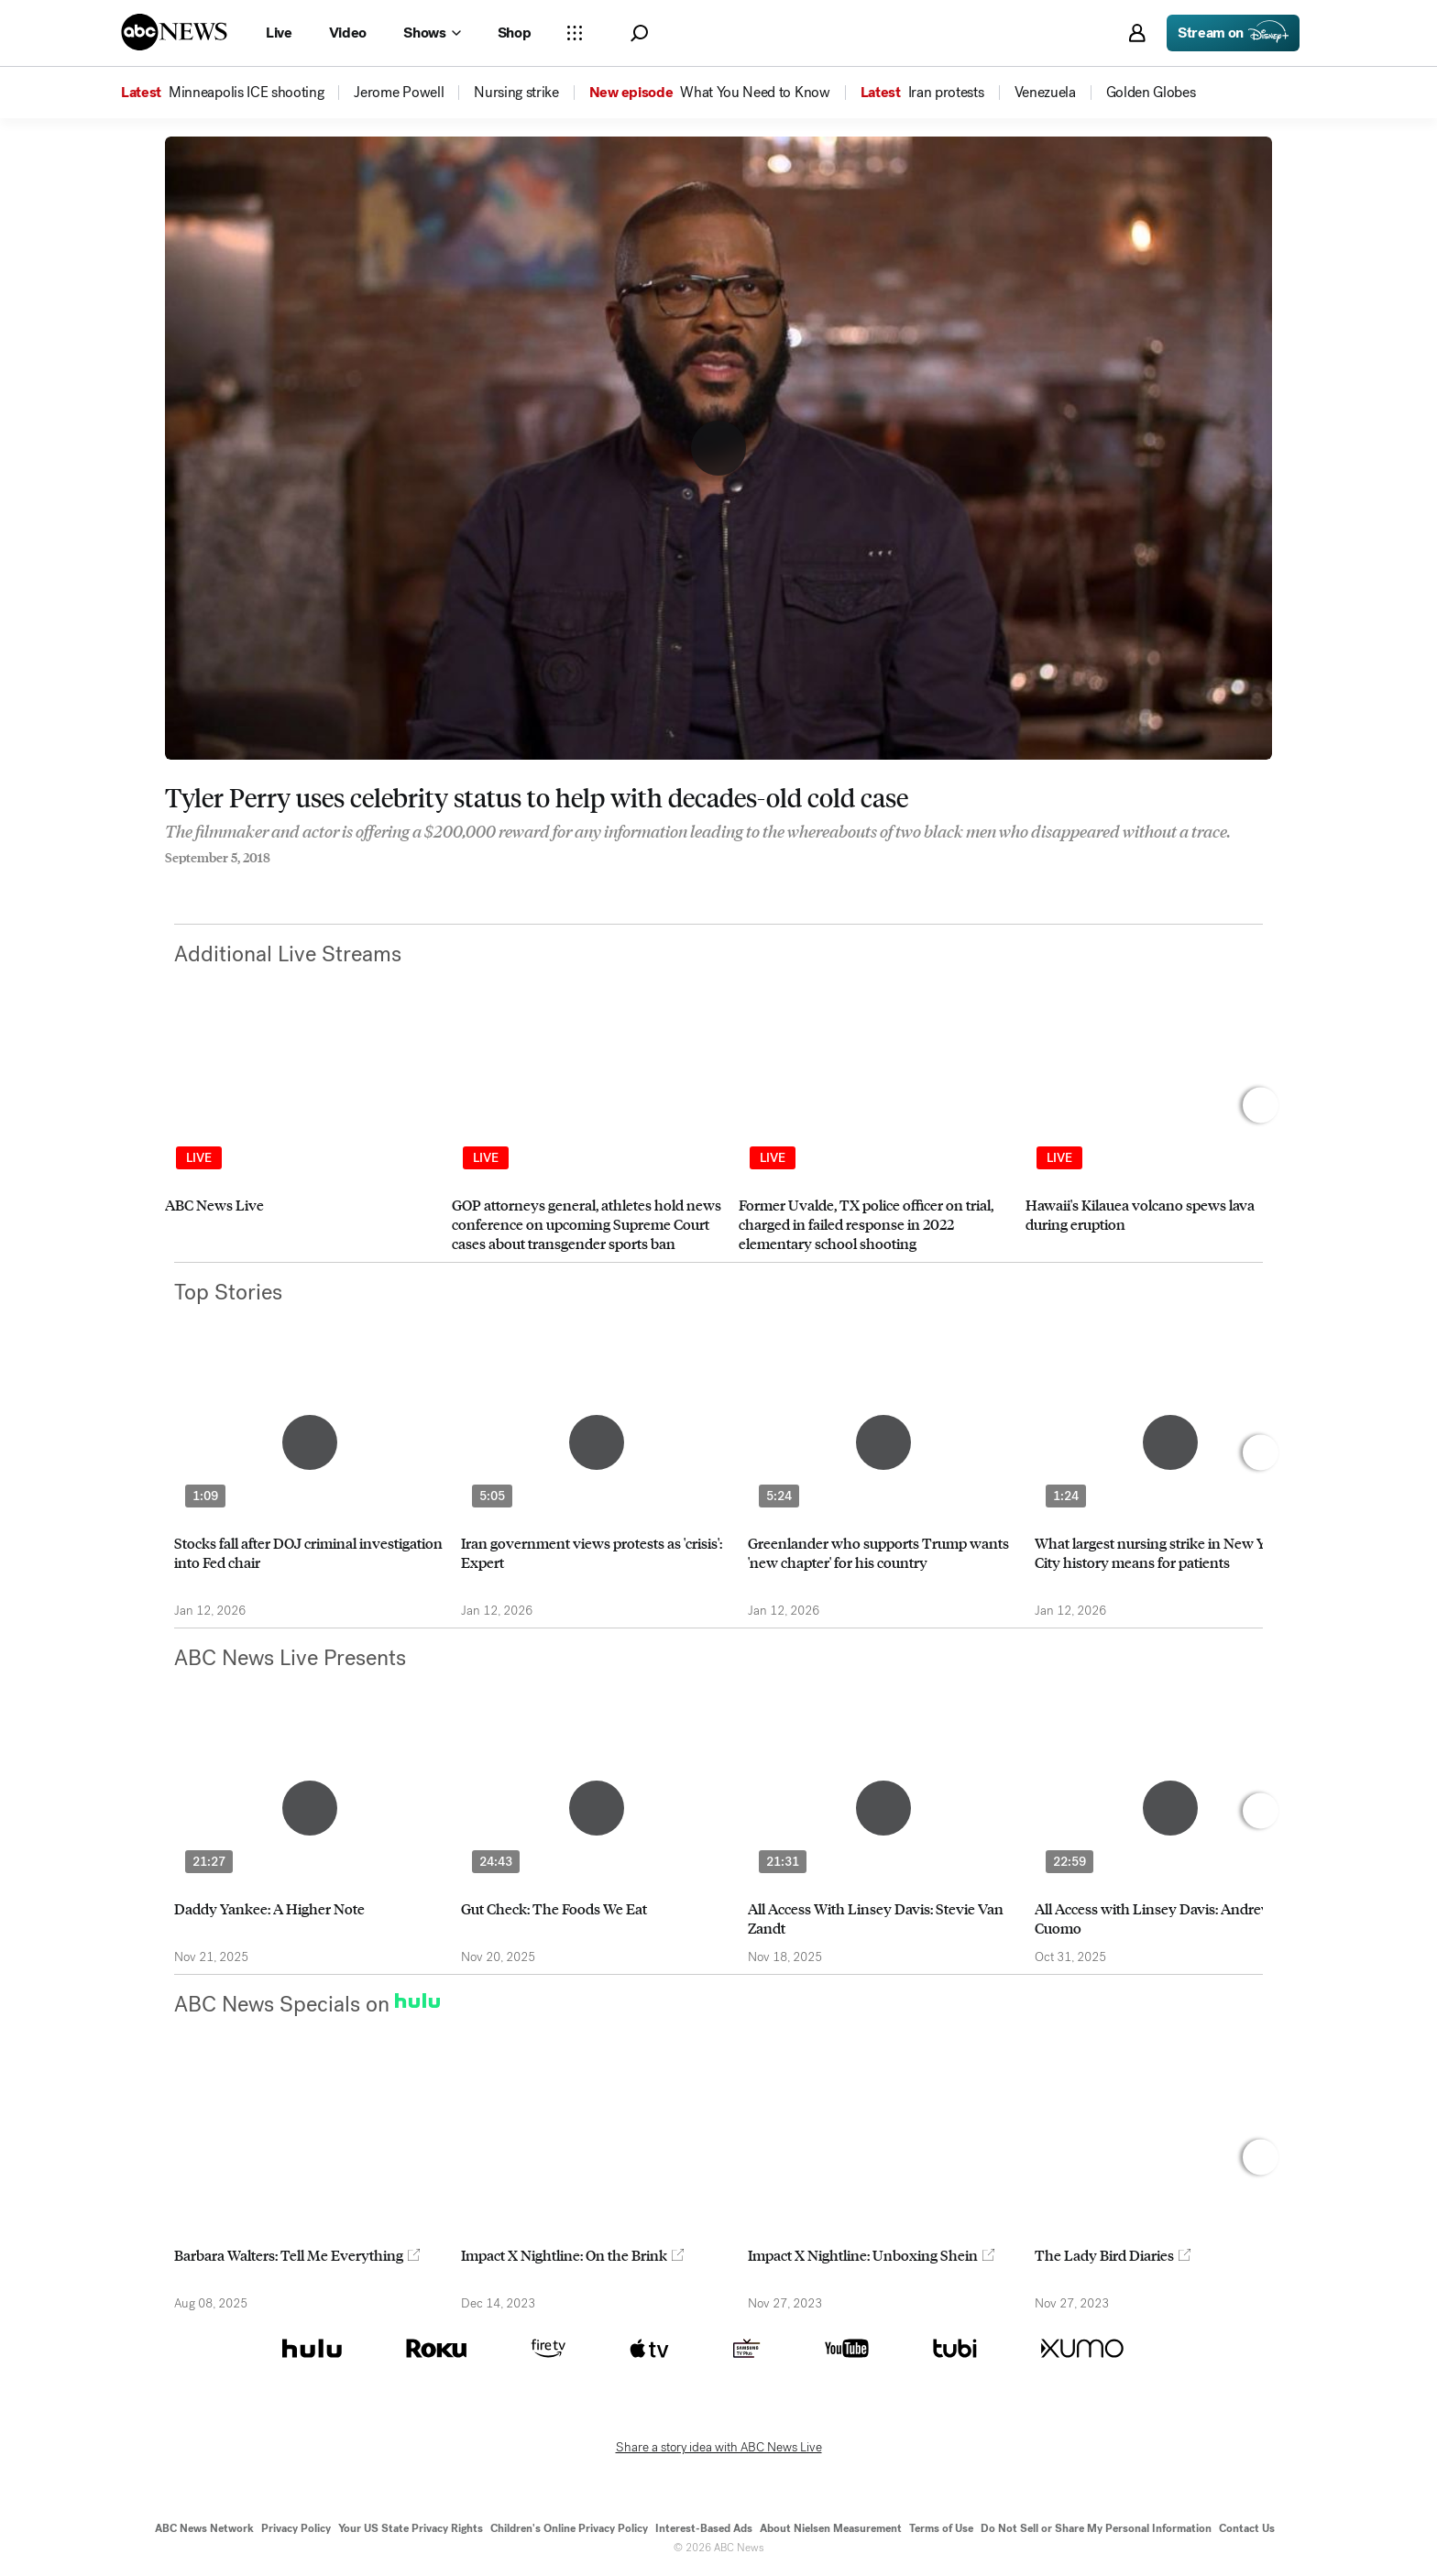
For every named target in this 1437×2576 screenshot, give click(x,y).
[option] (300, 1140)
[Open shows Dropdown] (431, 33)
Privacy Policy (296, 2528)
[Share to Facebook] (169, 882)
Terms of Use (941, 2528)
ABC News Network (204, 2528)
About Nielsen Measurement (831, 2528)
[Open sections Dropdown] (574, 33)
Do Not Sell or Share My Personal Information (1096, 2528)
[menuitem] (246, 92)
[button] (639, 33)
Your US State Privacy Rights (410, 2528)
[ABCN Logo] (174, 32)
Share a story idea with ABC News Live (719, 2447)
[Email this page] (243, 882)
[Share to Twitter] (206, 882)
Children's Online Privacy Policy (569, 2528)
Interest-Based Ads (703, 2528)
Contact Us (1247, 2528)
